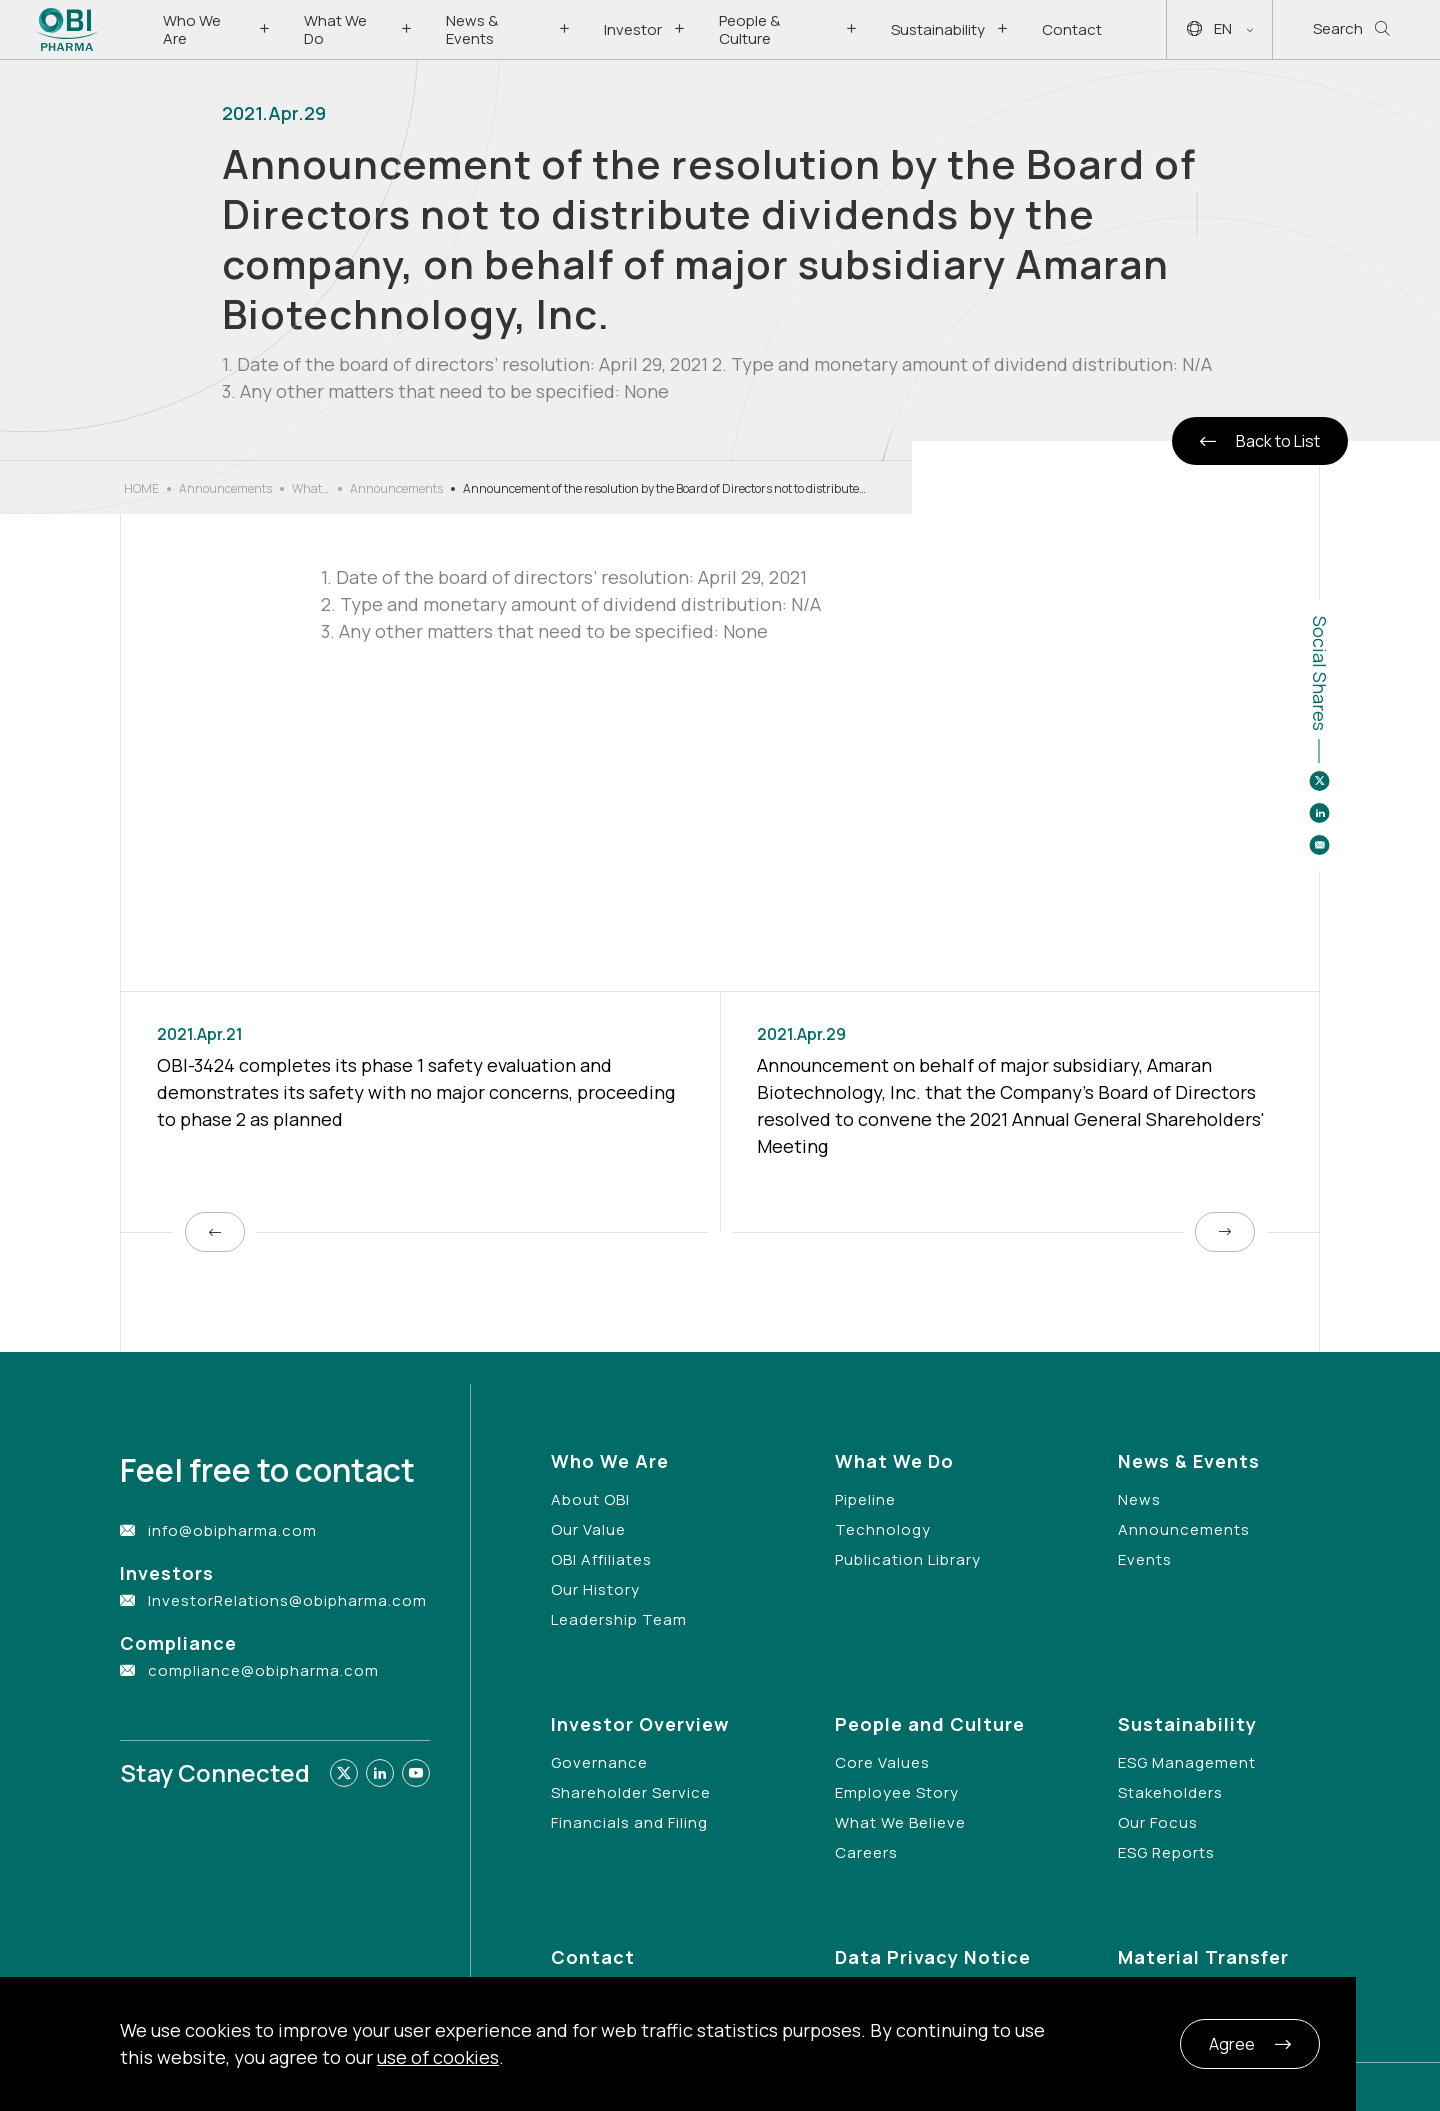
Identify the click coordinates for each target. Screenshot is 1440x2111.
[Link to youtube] (416, 1773)
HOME (141, 488)
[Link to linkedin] (380, 1773)
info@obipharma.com (232, 1530)
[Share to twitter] (1319, 781)
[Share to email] (1319, 845)
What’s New (311, 489)
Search (1351, 29)
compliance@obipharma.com (263, 1670)
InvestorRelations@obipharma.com (287, 1600)
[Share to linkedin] (1319, 813)
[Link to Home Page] (67, 29)
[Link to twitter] (344, 1773)
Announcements (225, 488)
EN (1220, 29)
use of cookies (438, 2057)
